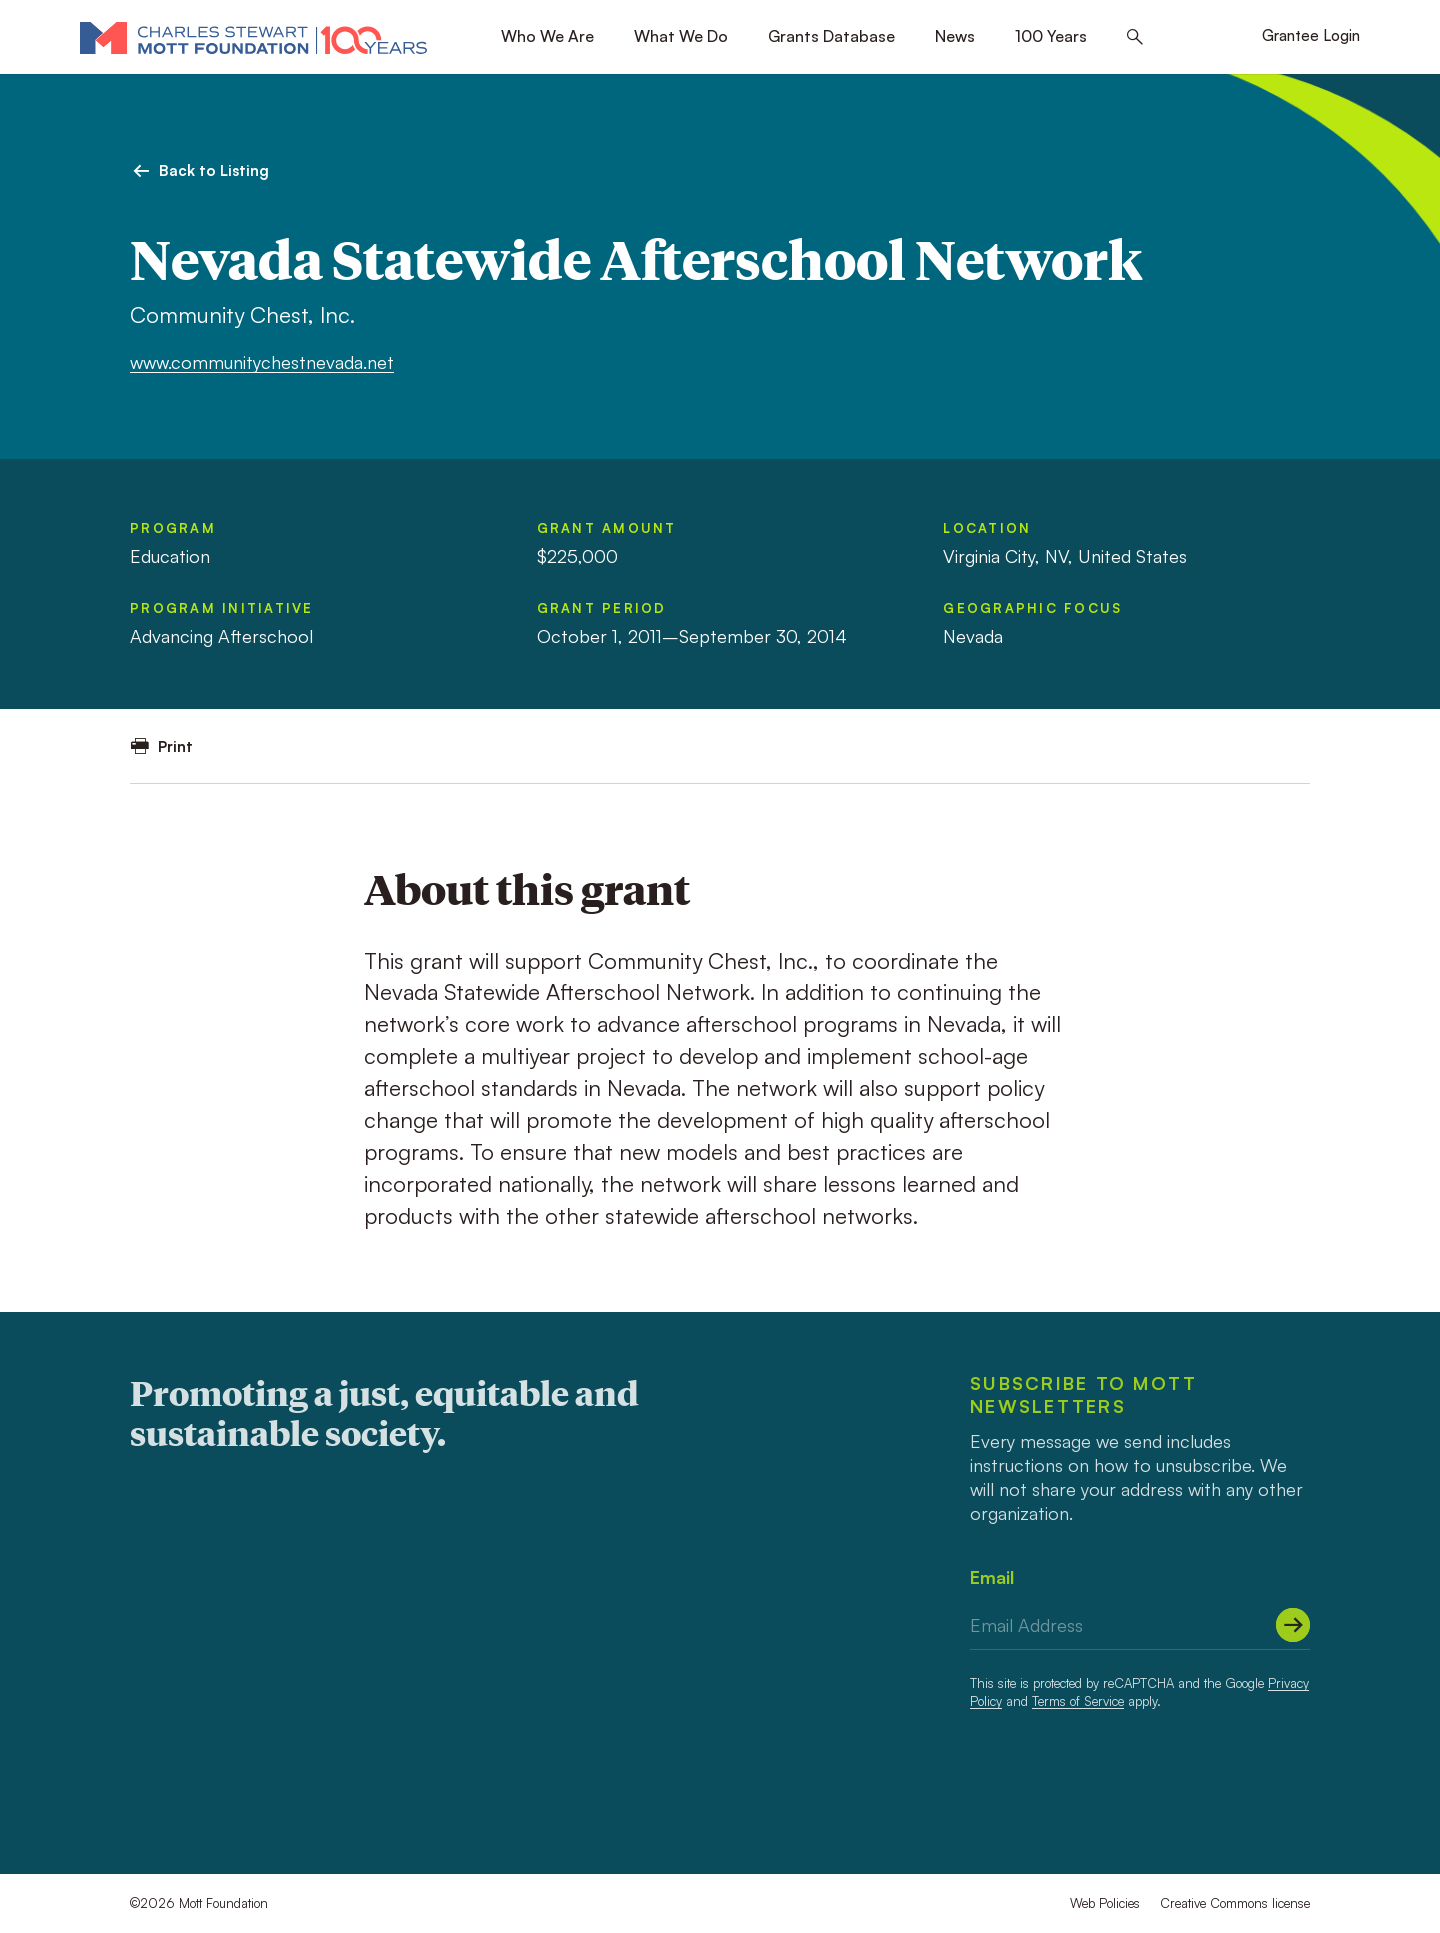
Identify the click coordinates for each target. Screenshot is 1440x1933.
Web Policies (1105, 1903)
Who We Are (547, 36)
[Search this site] (1135, 37)
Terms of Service (1078, 1701)
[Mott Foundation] (253, 37)
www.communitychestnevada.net (262, 362)
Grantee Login (1311, 35)
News (955, 36)
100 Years (1051, 36)
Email (992, 1577)
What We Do (681, 36)
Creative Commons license (1235, 1903)
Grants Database (831, 36)
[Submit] (1293, 1625)
